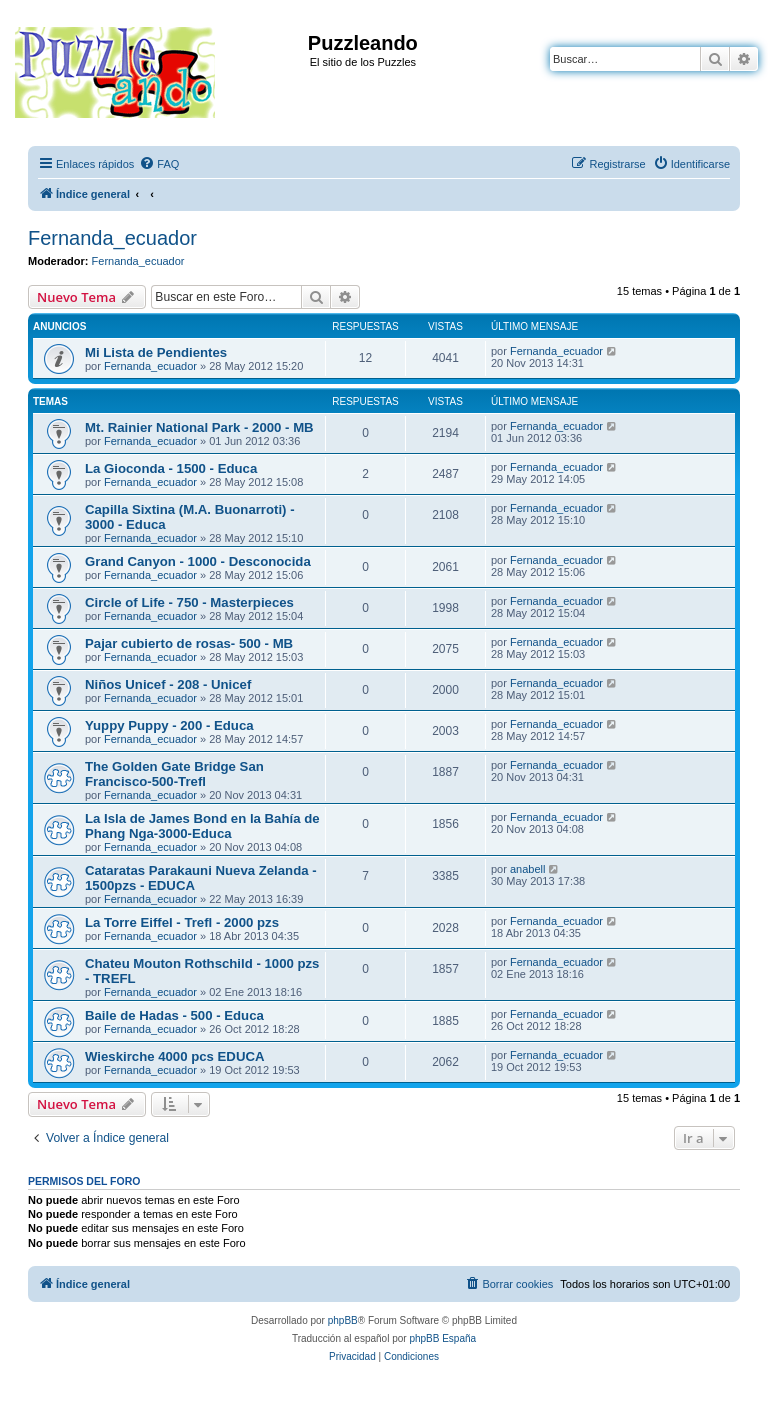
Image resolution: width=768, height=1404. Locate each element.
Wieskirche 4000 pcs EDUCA (174, 1056)
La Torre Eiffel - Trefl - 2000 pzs (182, 922)
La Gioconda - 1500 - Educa (171, 468)
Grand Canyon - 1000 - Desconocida (198, 561)
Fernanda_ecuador (112, 238)
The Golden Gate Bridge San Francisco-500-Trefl (174, 774)
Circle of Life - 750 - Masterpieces (189, 602)
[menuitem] (159, 164)
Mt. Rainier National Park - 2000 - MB (199, 427)
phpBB (343, 1320)
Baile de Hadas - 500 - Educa (174, 1015)
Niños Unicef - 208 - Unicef (168, 684)
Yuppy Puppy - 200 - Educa (169, 725)
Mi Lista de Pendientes (156, 352)
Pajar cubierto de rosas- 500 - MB (189, 643)
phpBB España (442, 1338)
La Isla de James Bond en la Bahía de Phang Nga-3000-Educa (202, 826)
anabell (527, 869)
